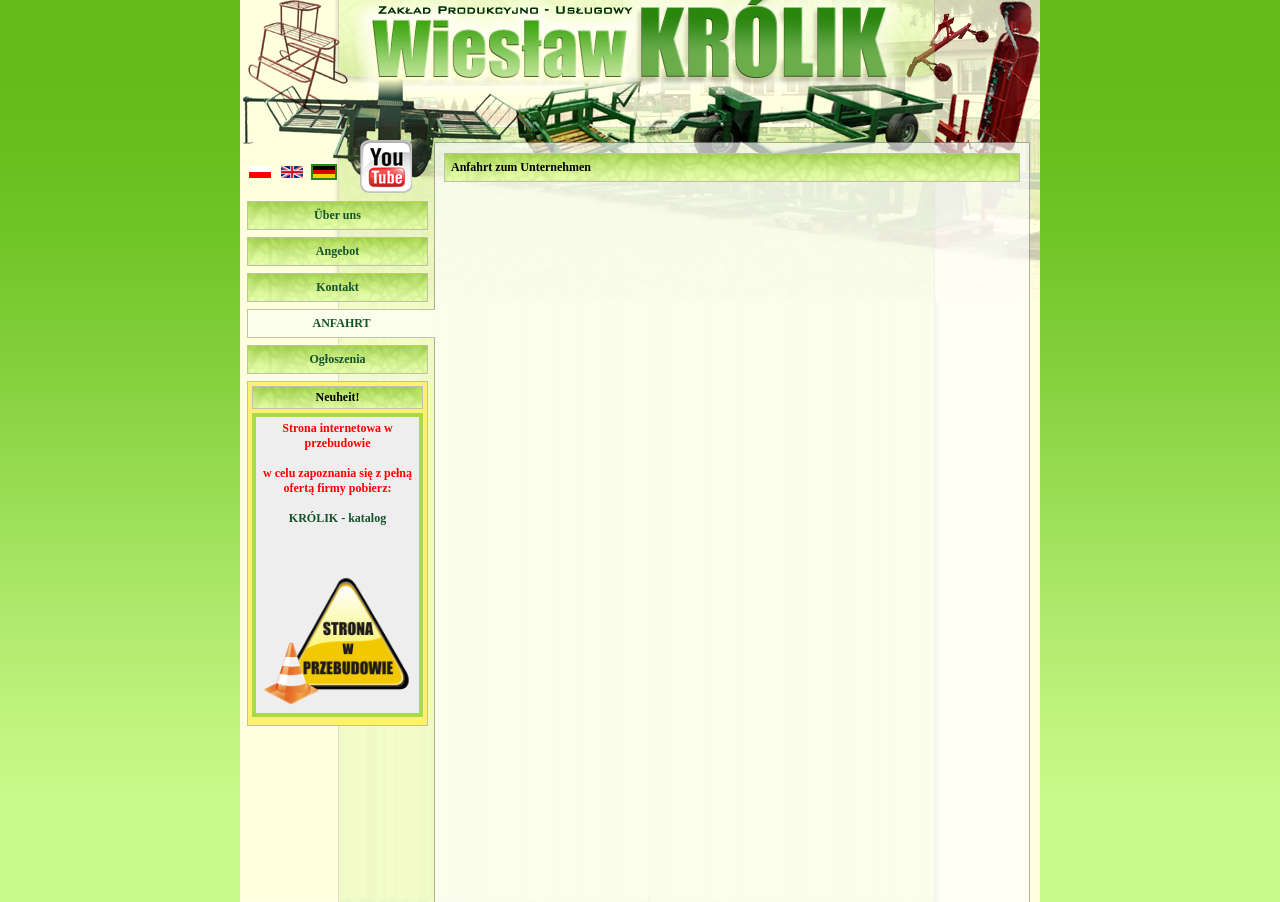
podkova (590, 890)
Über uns (337, 215)
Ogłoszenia (338, 359)
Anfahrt (341, 323)
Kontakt (337, 287)
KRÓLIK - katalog (337, 518)
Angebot (337, 251)
